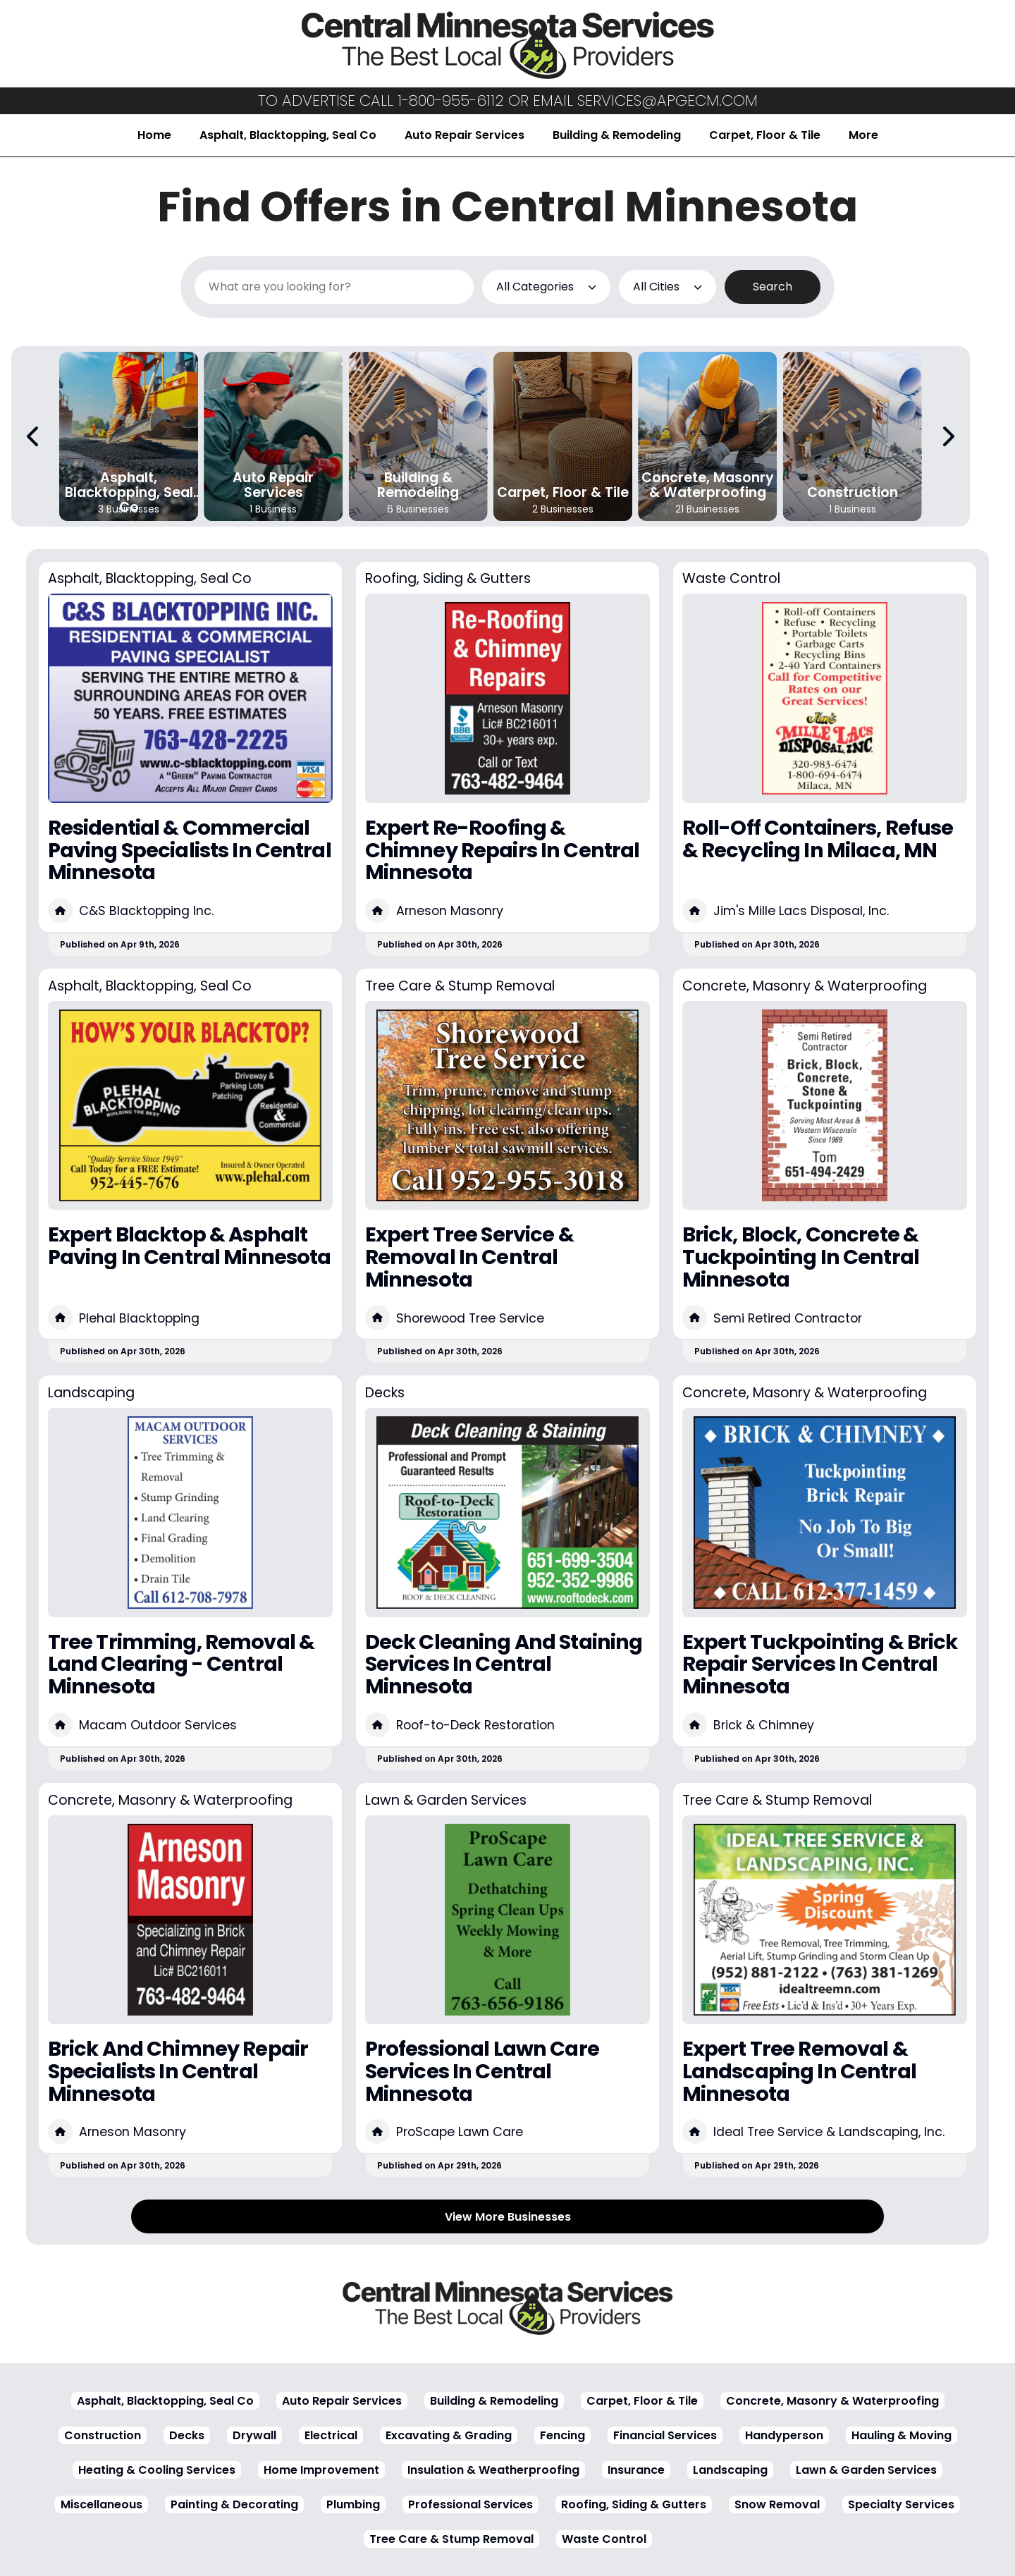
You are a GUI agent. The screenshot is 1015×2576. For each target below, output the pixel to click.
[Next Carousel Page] (947, 436)
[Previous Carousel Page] (34, 436)
